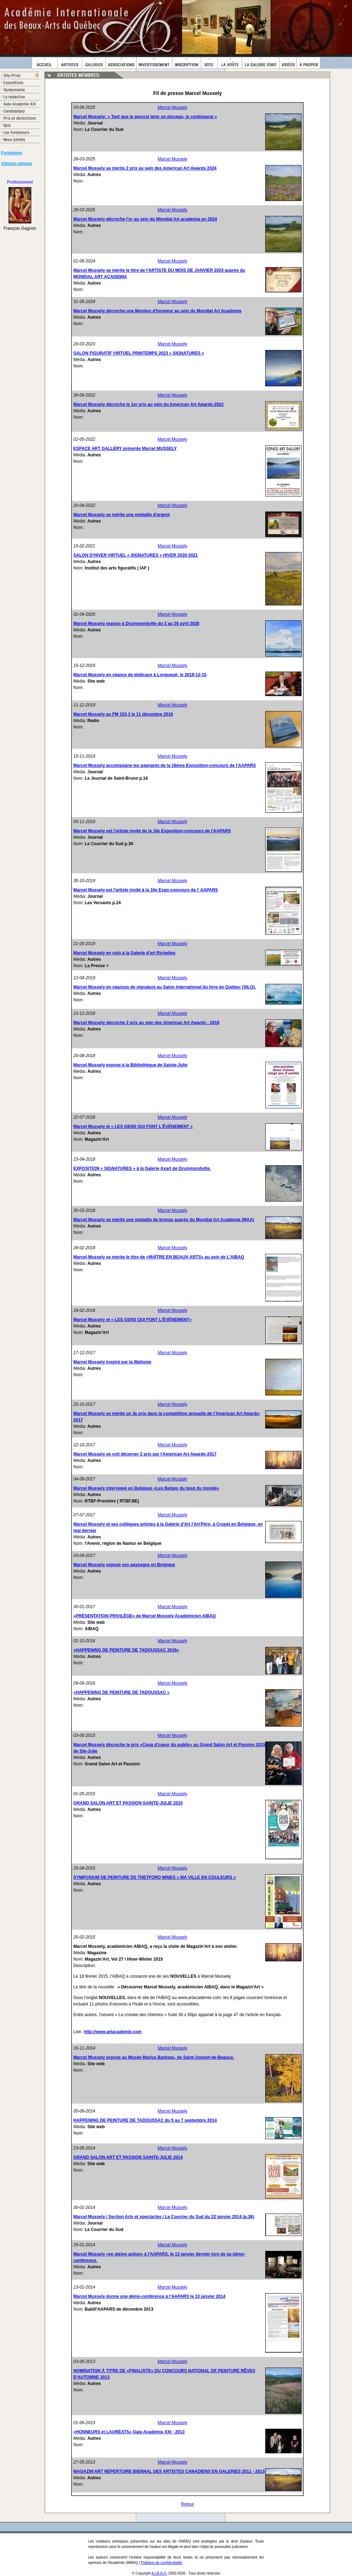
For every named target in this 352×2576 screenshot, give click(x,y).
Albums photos (16, 163)
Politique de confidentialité (161, 2563)
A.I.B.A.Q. (159, 2573)
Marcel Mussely (172, 107)
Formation (11, 152)
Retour (187, 2504)
